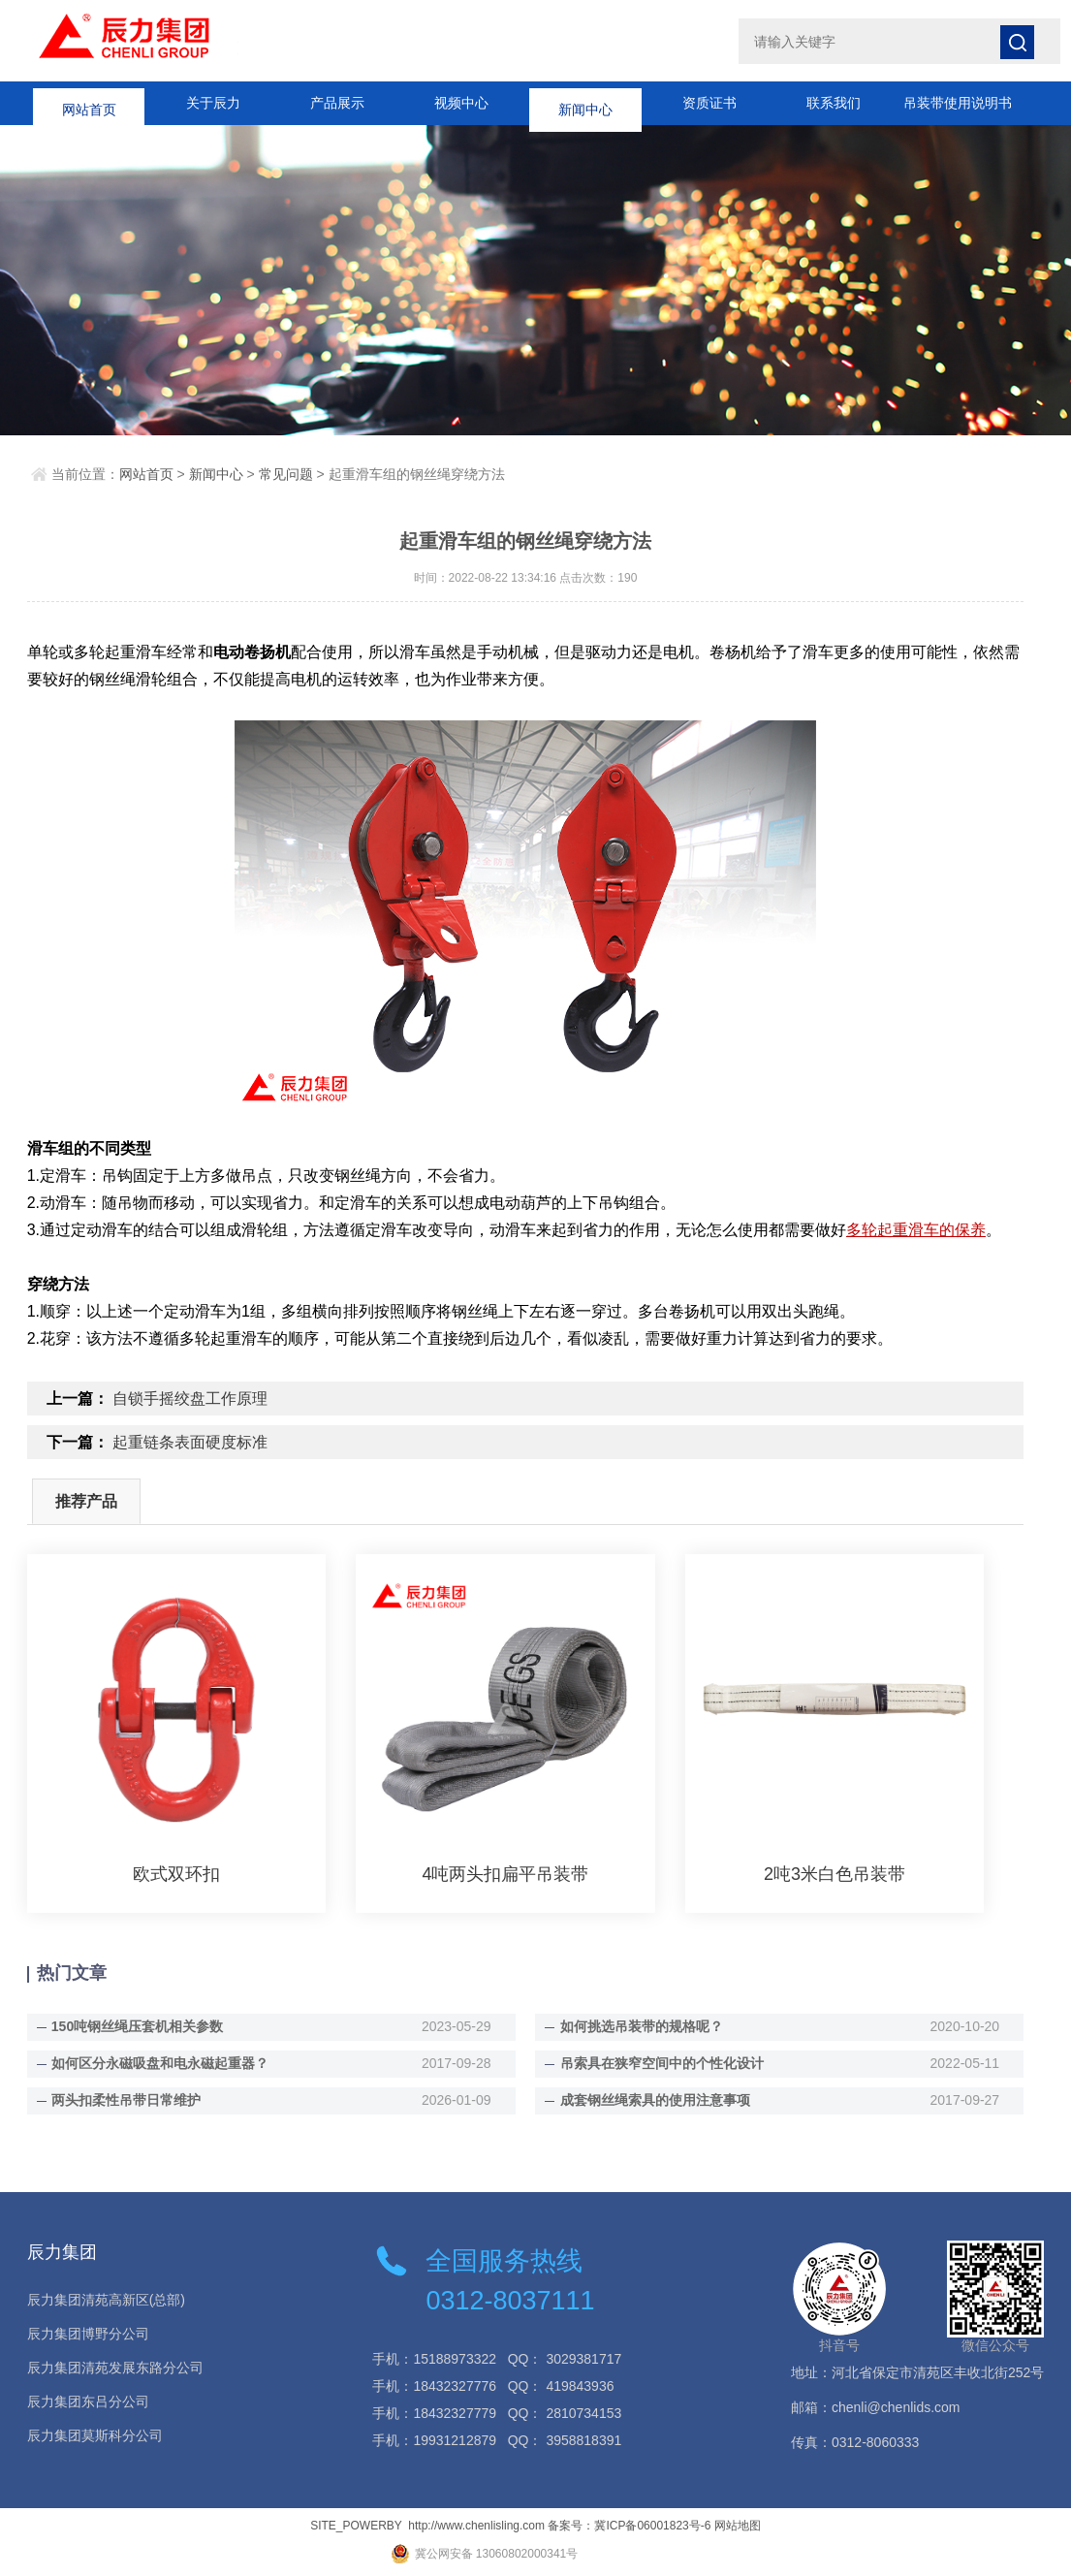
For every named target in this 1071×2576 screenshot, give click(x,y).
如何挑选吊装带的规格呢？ (641, 2026)
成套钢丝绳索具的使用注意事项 (655, 2100)
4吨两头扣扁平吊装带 (505, 1874)
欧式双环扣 (176, 1874)
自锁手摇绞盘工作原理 (190, 1398)
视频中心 (461, 103)
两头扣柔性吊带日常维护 (126, 2100)
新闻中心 (585, 103)
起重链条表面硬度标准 (190, 1442)
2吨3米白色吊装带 (834, 1874)
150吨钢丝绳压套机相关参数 (137, 2026)
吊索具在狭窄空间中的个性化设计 (662, 2063)
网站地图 (737, 2525)
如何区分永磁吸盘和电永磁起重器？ (159, 2063)
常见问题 (286, 474)
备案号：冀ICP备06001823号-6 (629, 2525)
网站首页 (89, 103)
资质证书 (709, 103)
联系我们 (833, 103)
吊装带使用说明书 (957, 103)
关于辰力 (213, 103)
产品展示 (337, 103)
